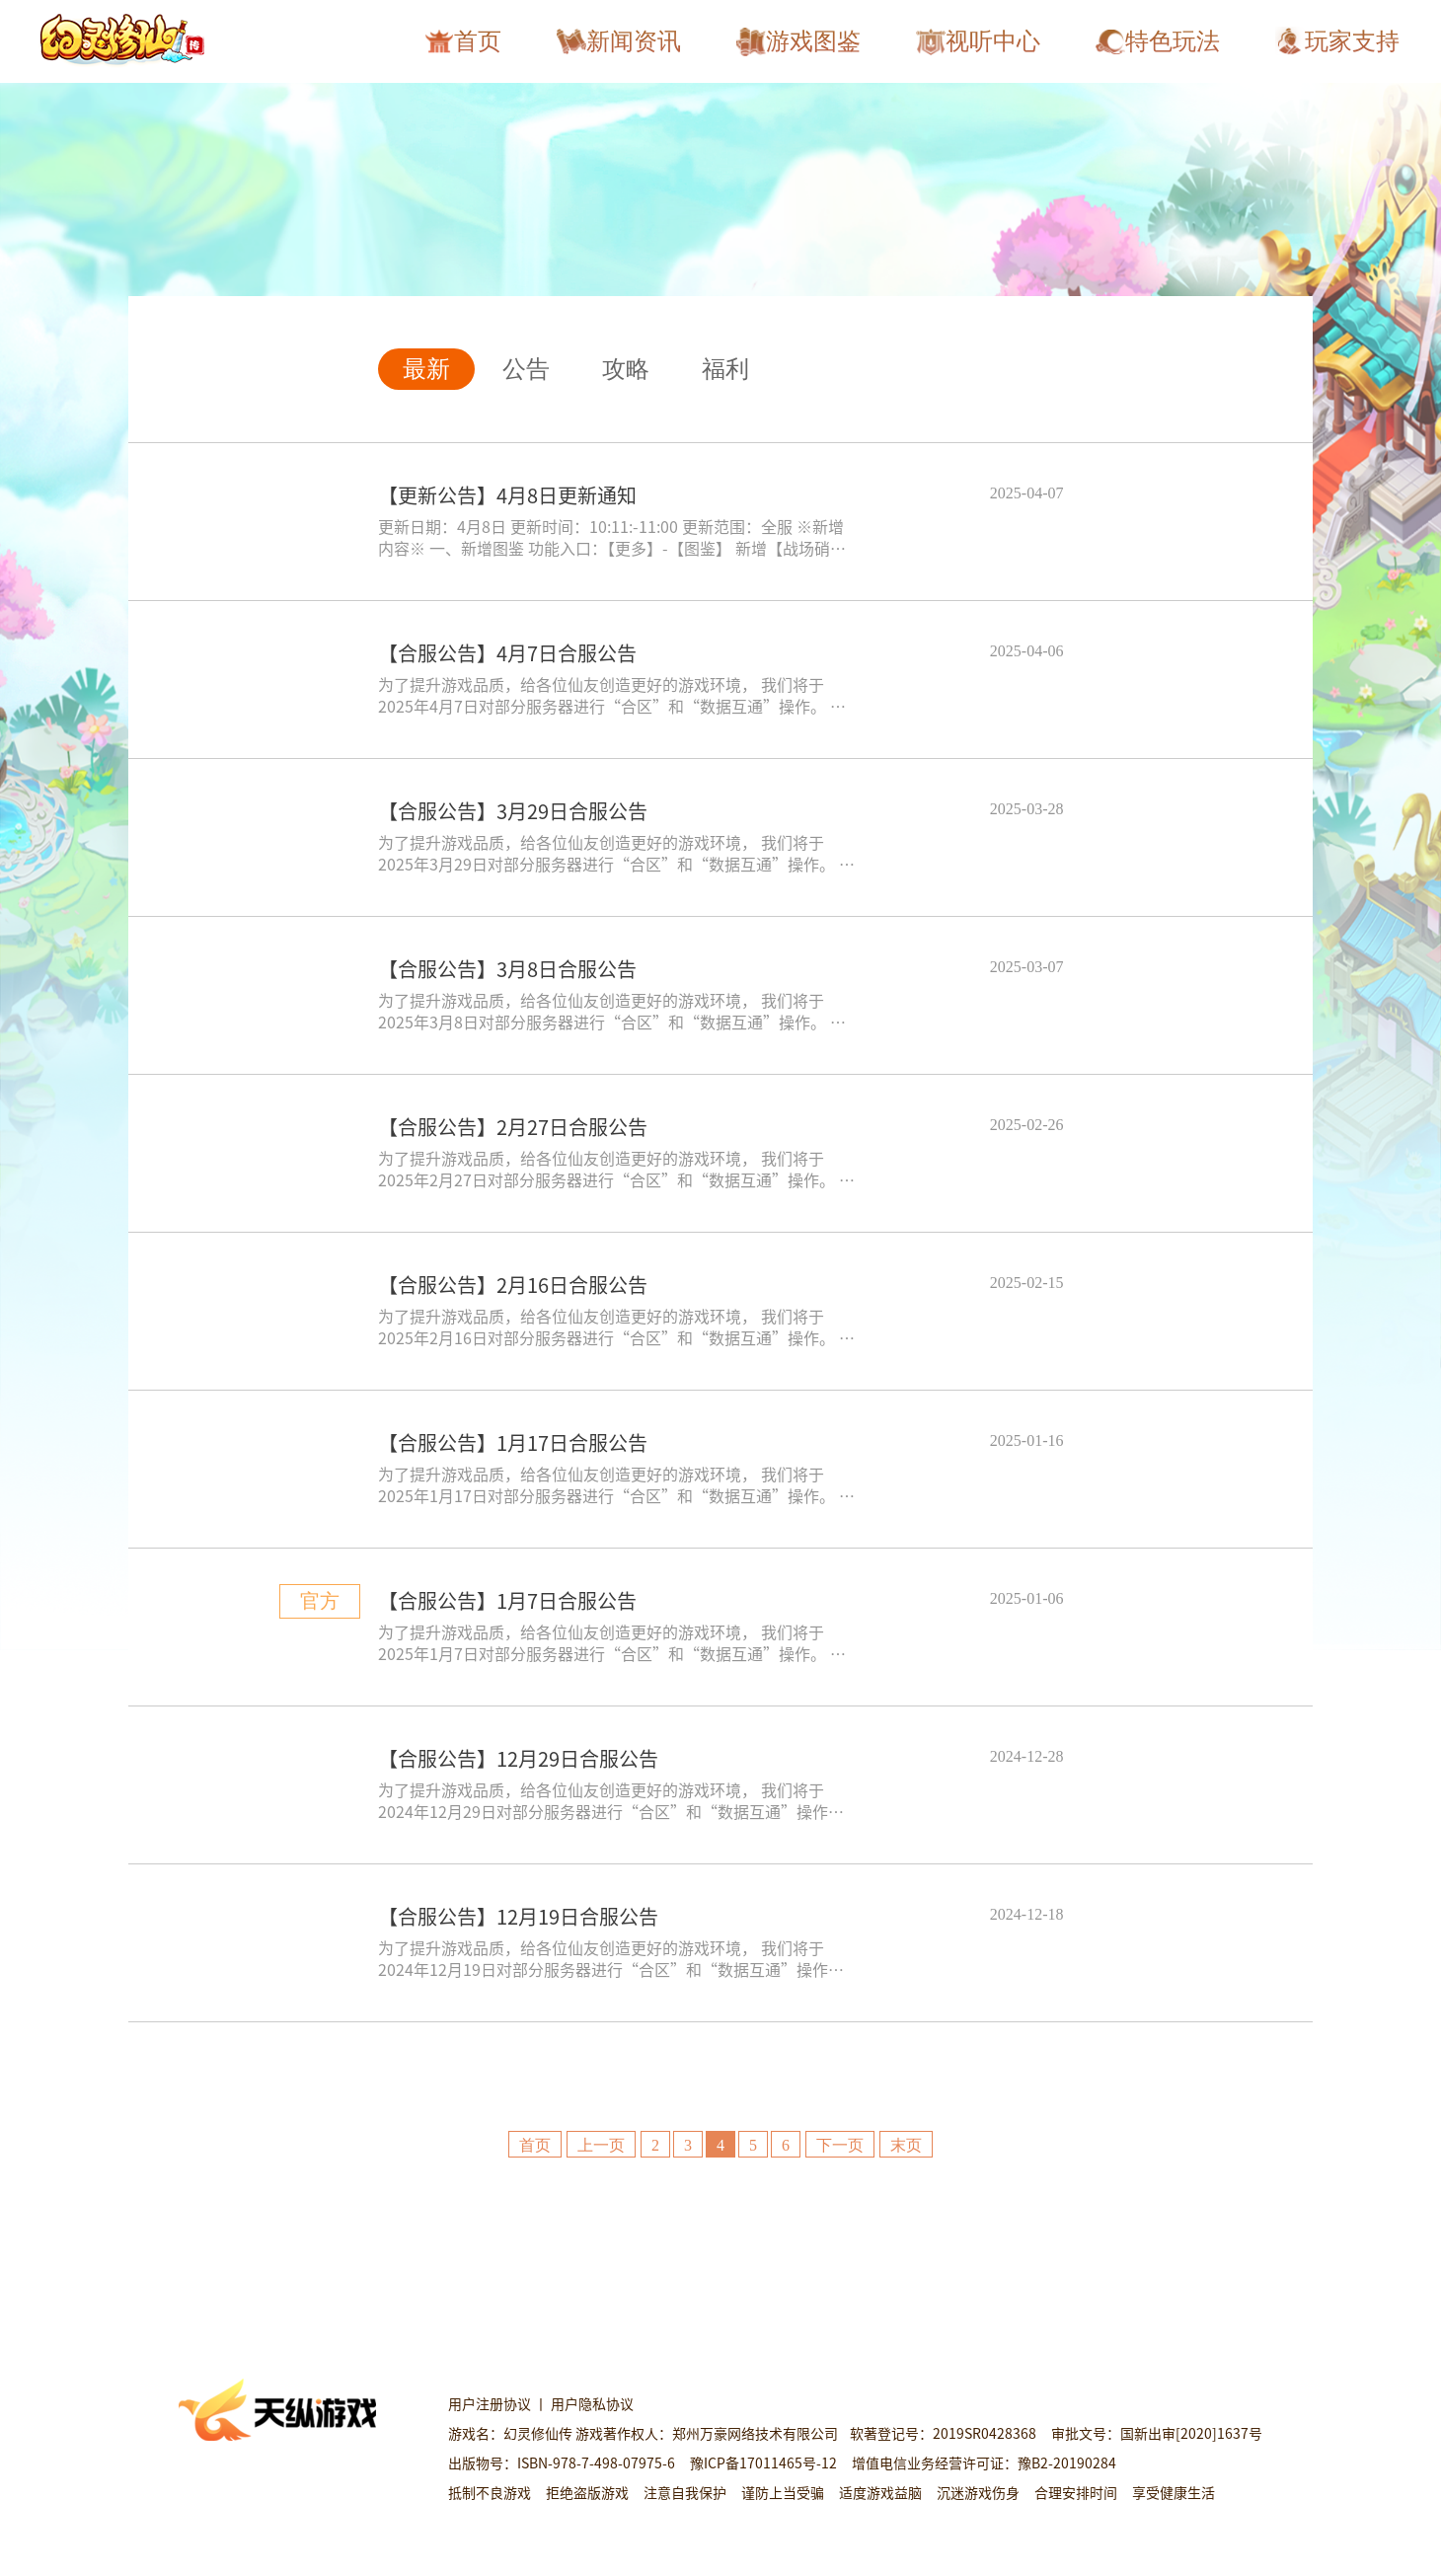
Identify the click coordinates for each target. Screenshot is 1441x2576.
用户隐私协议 (594, 2403)
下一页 (840, 2145)
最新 (426, 369)
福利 (725, 369)
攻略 (625, 369)
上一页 (601, 2145)
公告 (526, 369)
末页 (906, 2145)
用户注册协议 (491, 2403)
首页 (535, 2145)
